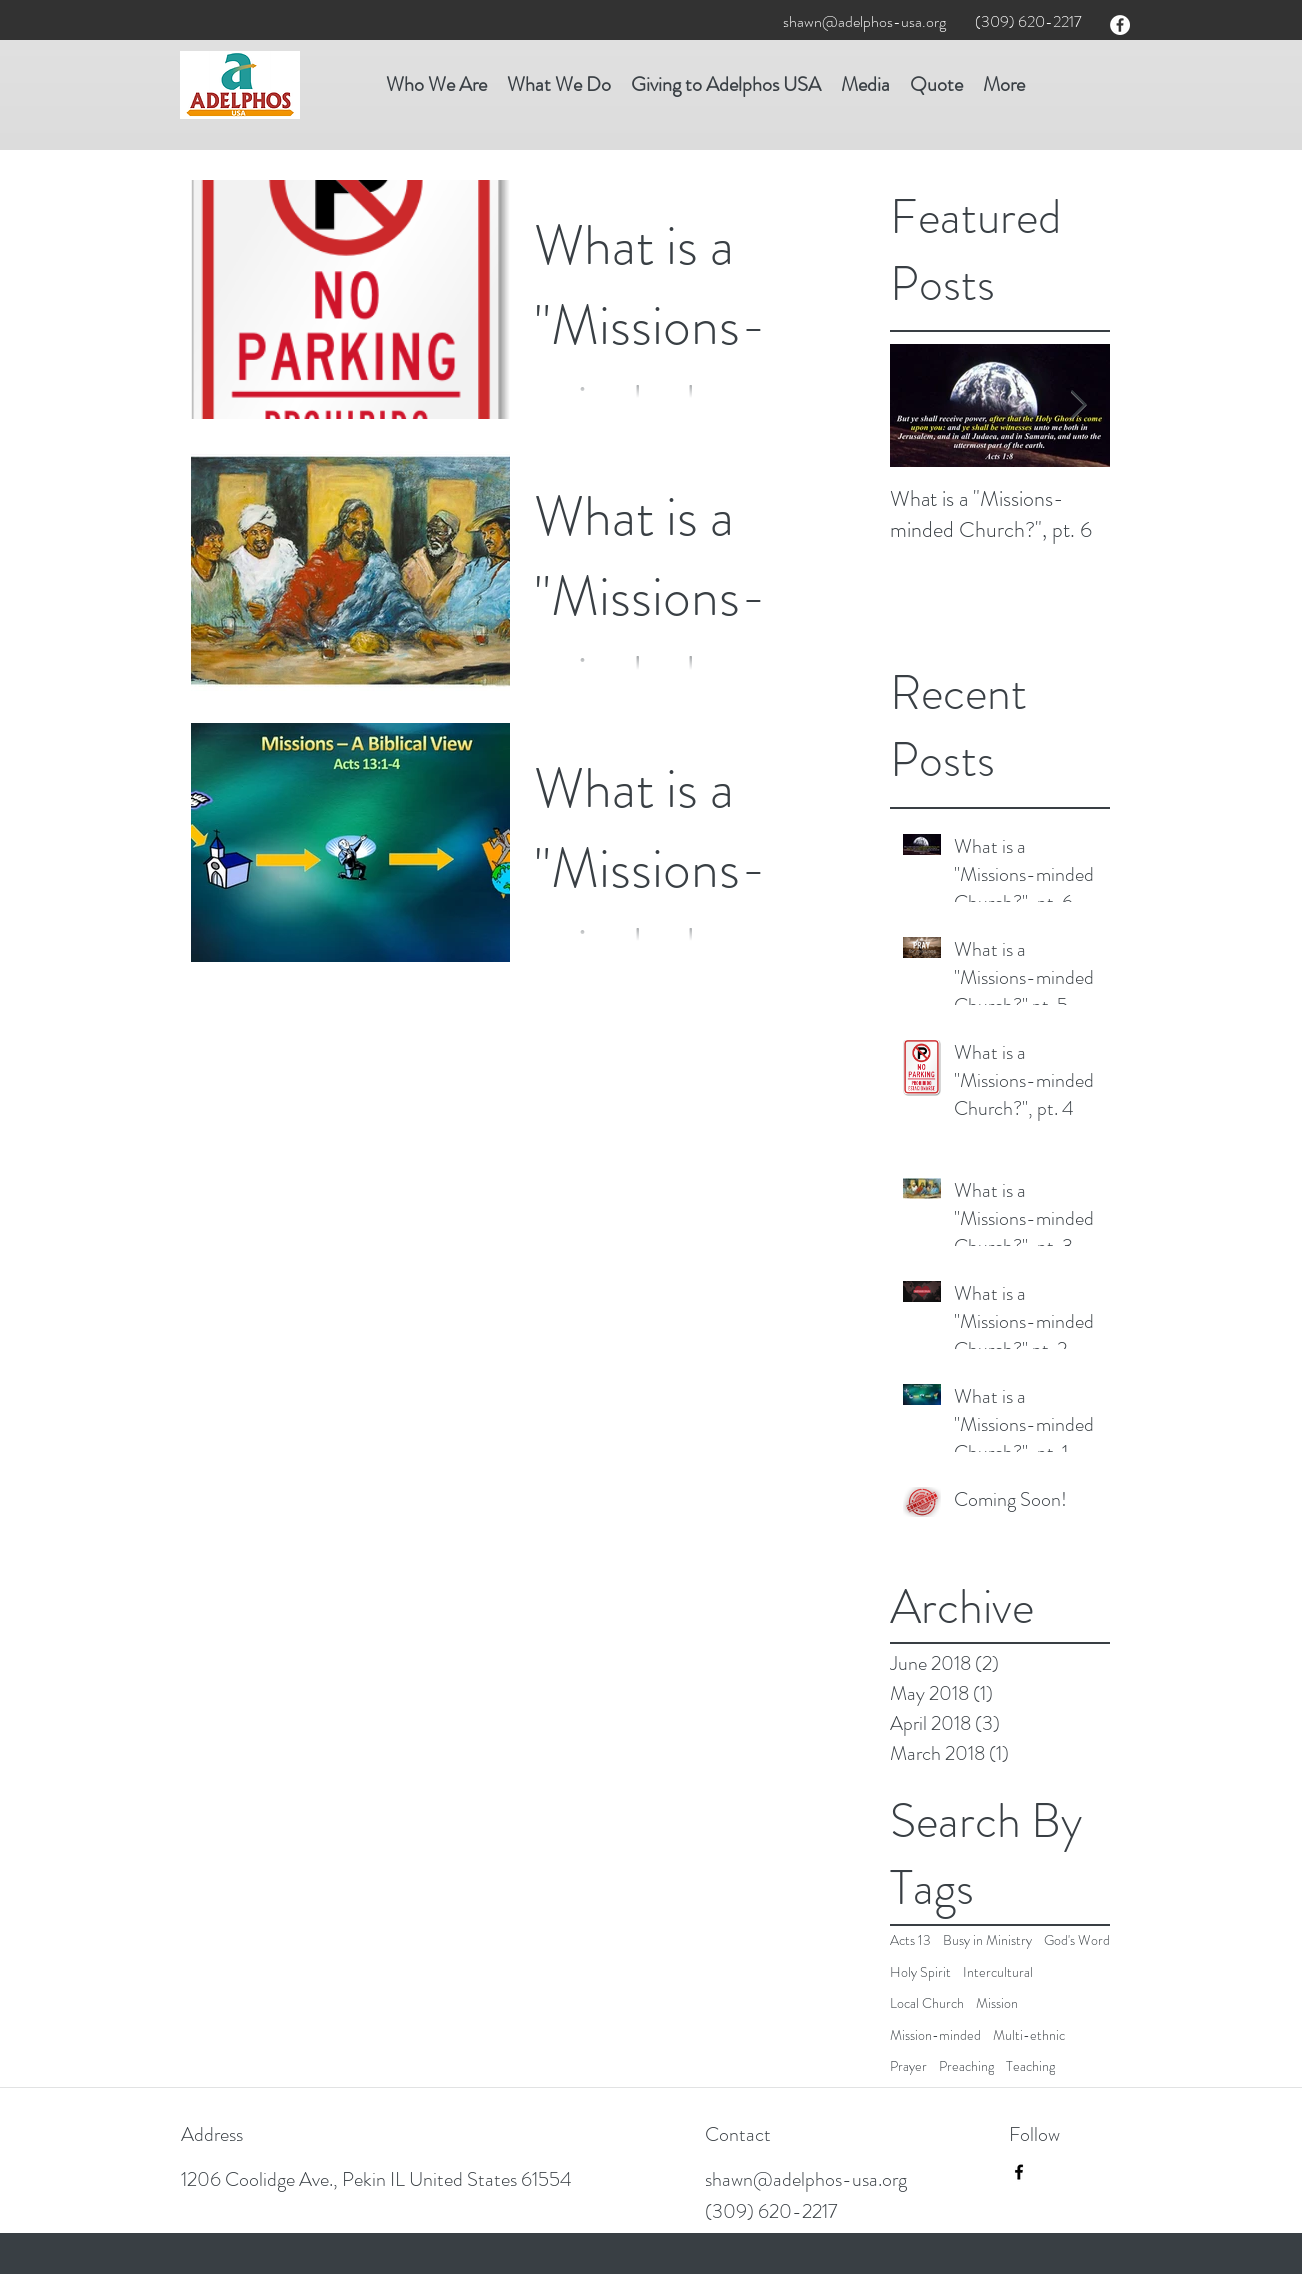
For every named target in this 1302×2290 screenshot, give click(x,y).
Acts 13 (910, 1940)
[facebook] (1120, 25)
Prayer (908, 2066)
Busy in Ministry (987, 1940)
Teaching (1030, 2066)
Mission (997, 2003)
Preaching (966, 2066)
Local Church (927, 2003)
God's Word (1077, 1940)
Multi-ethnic (1029, 2035)
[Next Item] (1078, 406)
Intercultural (998, 1972)
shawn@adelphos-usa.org (864, 21)
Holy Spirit (920, 1972)
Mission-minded (935, 2035)
